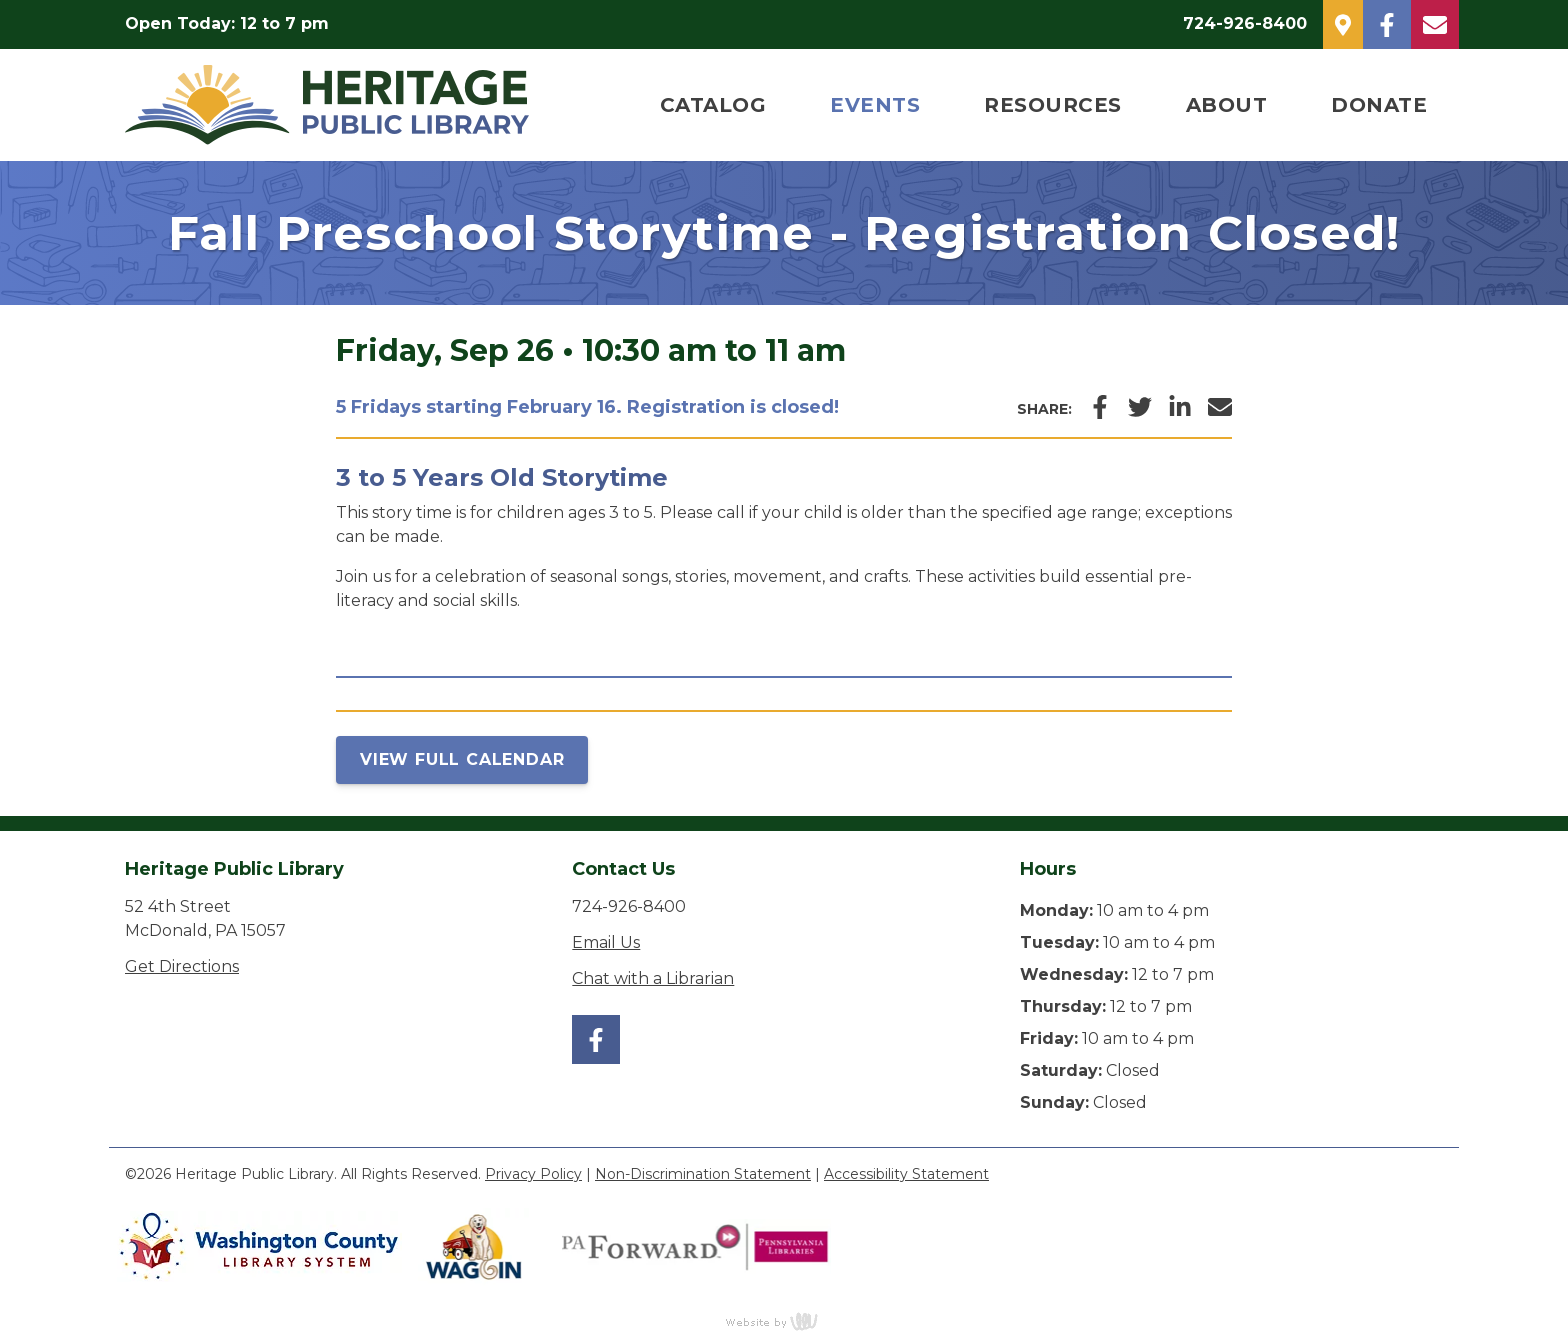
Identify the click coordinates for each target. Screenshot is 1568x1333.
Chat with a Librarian (653, 978)
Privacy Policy (533, 1174)
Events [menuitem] (875, 105)
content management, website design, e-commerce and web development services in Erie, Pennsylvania (784, 1321)
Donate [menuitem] (1379, 105)
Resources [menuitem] (1053, 105)
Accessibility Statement (906, 1174)
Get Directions (182, 966)
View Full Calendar (462, 759)
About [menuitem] (1227, 105)
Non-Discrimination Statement (703, 1174)
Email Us (606, 942)
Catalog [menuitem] (713, 105)
